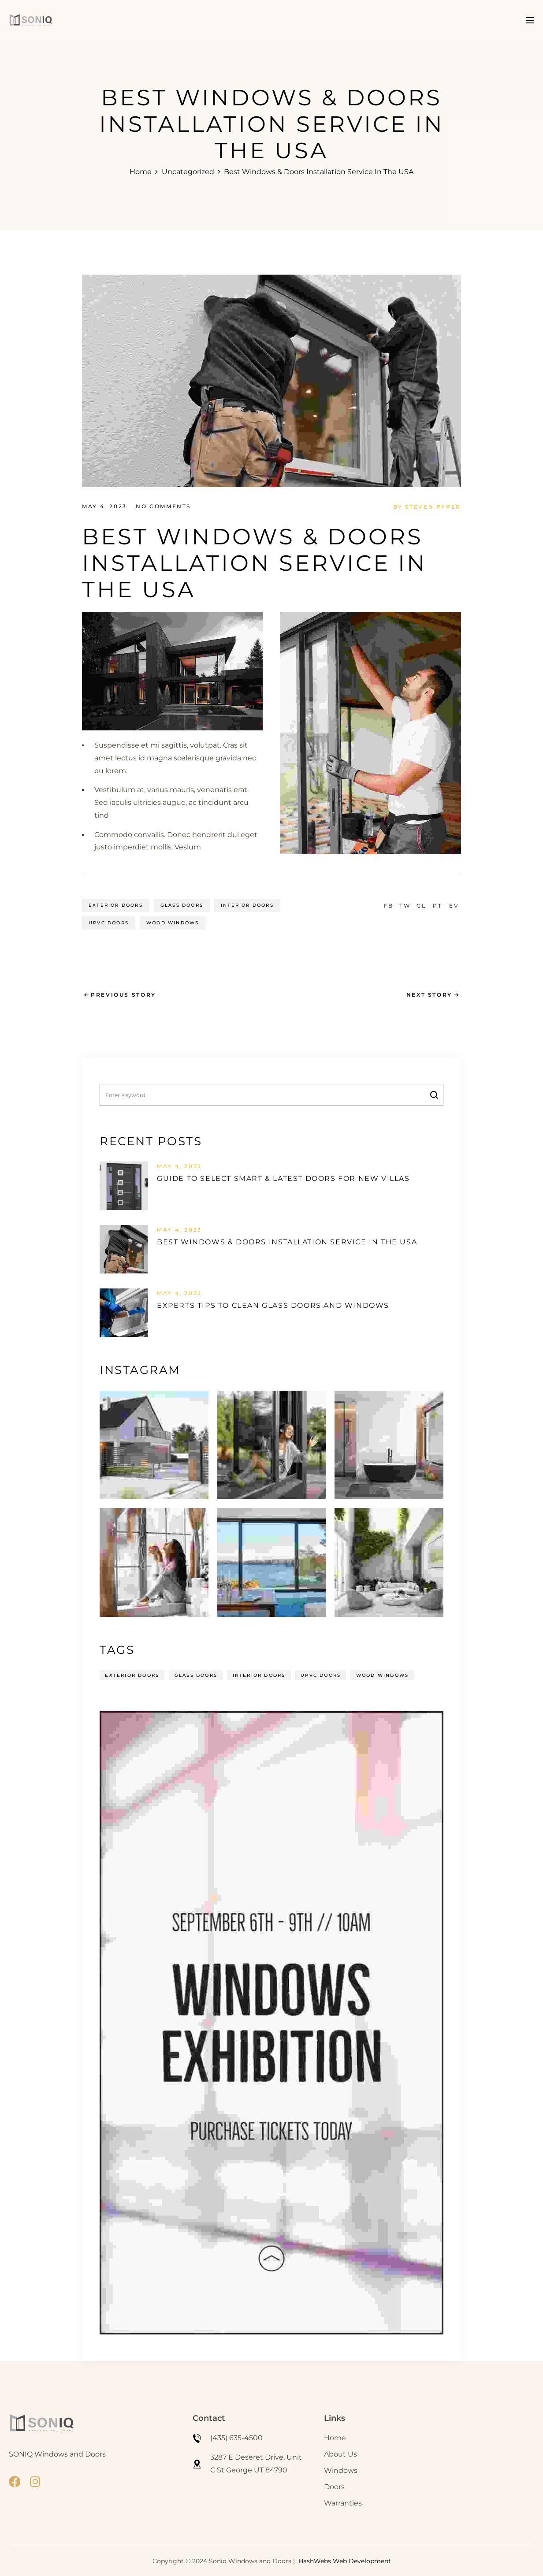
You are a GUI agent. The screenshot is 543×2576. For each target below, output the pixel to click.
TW (404, 904)
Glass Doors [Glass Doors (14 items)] (195, 1674)
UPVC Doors (109, 922)
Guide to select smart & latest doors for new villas (283, 1177)
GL (421, 904)
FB (389, 904)
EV (453, 904)
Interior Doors (247, 904)
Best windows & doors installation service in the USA (287, 1241)
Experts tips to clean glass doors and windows (273, 1304)
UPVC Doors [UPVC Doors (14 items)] (320, 1674)
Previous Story (123, 993)
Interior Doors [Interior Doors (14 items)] (258, 1674)
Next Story (429, 993)
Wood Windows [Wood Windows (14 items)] (381, 1674)
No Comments (163, 506)
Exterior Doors (116, 904)
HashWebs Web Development (344, 2560)
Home (141, 172)
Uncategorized (188, 172)
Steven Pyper (433, 506)
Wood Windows (172, 922)
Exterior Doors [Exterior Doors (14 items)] (132, 1674)
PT (437, 904)
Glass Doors (181, 904)
